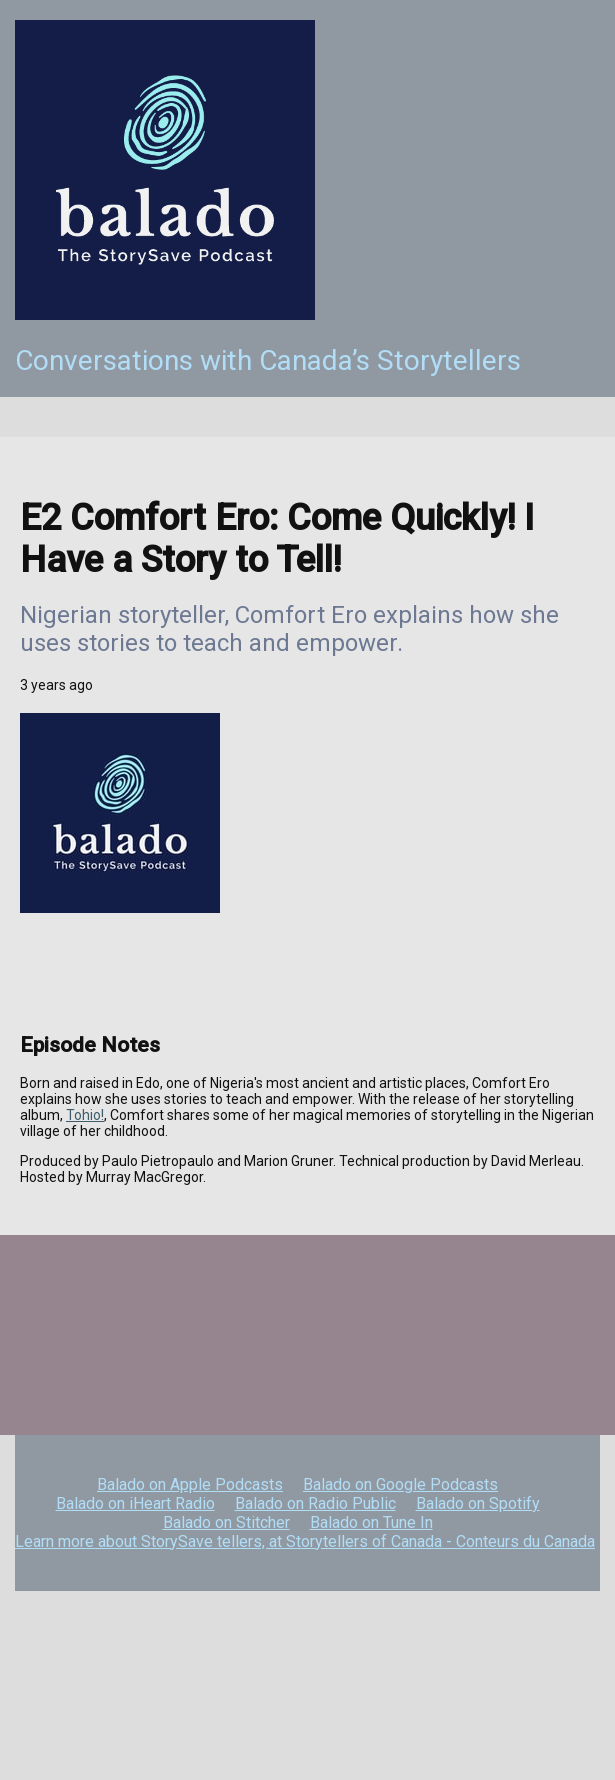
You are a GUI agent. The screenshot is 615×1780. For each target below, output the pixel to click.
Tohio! (85, 1115)
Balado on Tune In (371, 1522)
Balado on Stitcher (226, 1522)
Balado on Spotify (478, 1503)
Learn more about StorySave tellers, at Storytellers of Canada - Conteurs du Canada (305, 1541)
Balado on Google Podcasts (400, 1484)
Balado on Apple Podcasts (190, 1484)
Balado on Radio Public (315, 1503)
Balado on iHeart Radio (135, 1503)
